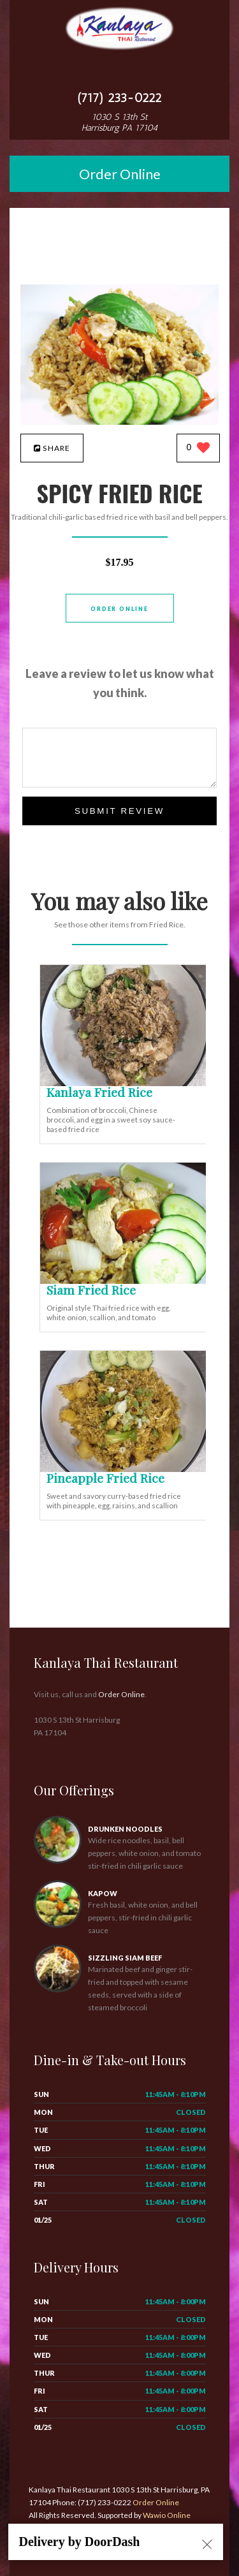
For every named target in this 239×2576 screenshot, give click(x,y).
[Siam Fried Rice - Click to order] (125, 1281)
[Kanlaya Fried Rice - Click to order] (125, 1083)
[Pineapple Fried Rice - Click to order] (125, 1469)
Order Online (120, 173)
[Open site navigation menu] (120, 72)
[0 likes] (199, 448)
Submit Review (119, 811)
